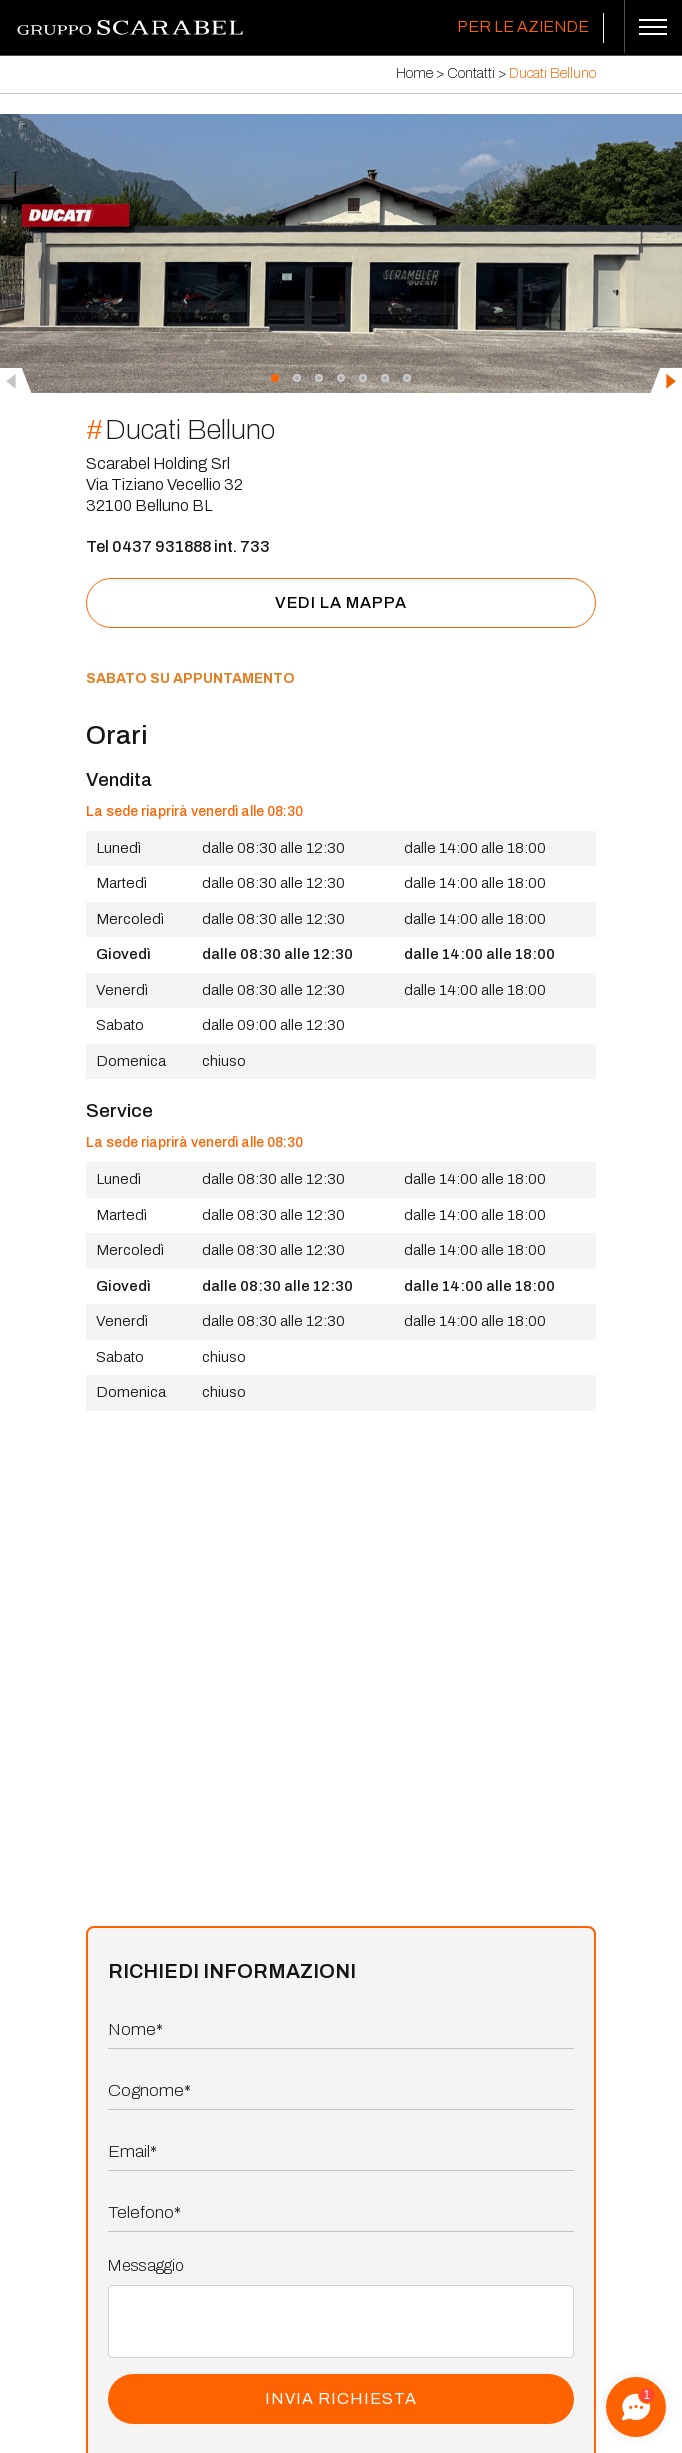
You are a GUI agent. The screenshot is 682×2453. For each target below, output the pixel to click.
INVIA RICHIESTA (341, 2398)
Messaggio (146, 2265)
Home (414, 73)
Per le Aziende (523, 26)
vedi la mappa (341, 602)
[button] (275, 377)
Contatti (471, 73)
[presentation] (16, 381)
